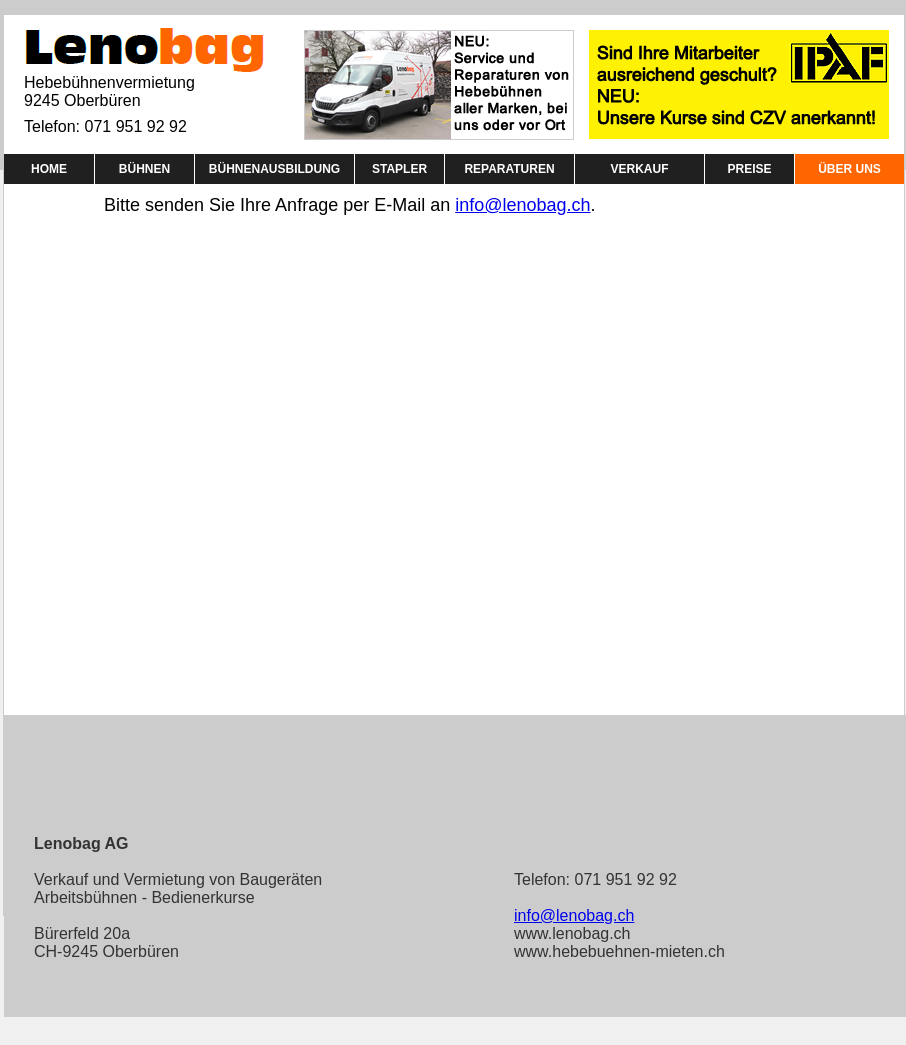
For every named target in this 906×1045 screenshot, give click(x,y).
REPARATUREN (509, 169)
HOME (49, 169)
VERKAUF (639, 169)
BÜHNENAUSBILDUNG (274, 169)
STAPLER (399, 169)
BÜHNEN (144, 169)
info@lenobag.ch (522, 205)
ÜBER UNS (849, 169)
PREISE (749, 169)
